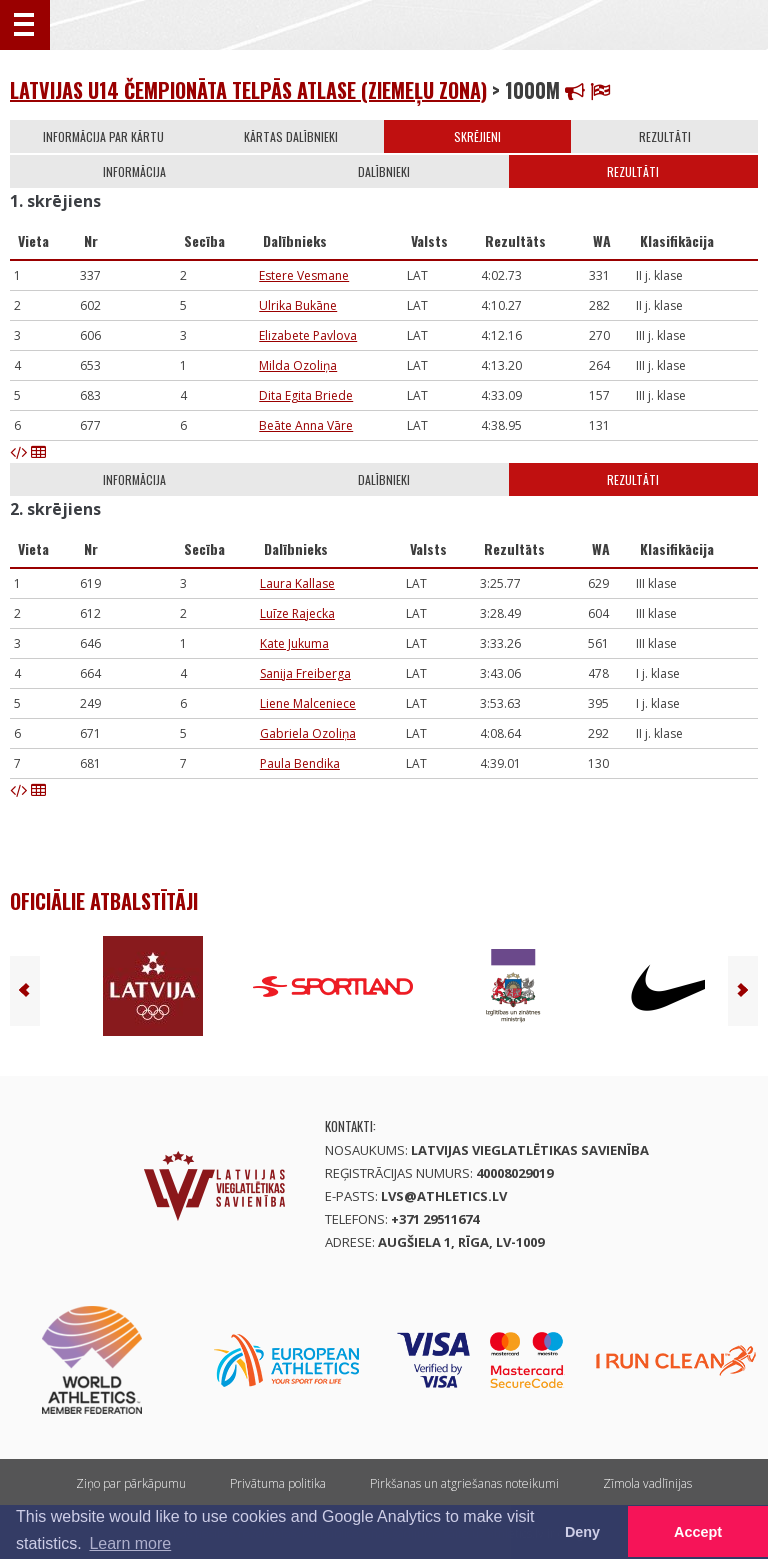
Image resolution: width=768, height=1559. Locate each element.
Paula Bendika (300, 763)
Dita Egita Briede (306, 395)
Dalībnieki (384, 171)
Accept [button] (698, 1532)
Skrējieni (477, 136)
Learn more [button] (130, 1543)
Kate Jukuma (294, 643)
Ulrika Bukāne (298, 305)
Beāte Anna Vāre (306, 425)
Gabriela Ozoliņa (308, 733)
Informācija (134, 171)
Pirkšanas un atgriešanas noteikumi (464, 1483)
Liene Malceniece (308, 703)
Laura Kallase (297, 583)
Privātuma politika (278, 1483)
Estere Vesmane (304, 275)
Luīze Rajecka (297, 613)
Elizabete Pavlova (308, 335)
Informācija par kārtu (103, 136)
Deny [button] (582, 1532)
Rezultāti (665, 136)
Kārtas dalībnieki (291, 136)
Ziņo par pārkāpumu (131, 1483)
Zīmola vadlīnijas (647, 1483)
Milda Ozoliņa (298, 365)
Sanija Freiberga (305, 673)
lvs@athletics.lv (444, 1196)
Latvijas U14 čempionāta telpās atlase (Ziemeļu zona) (248, 90)
